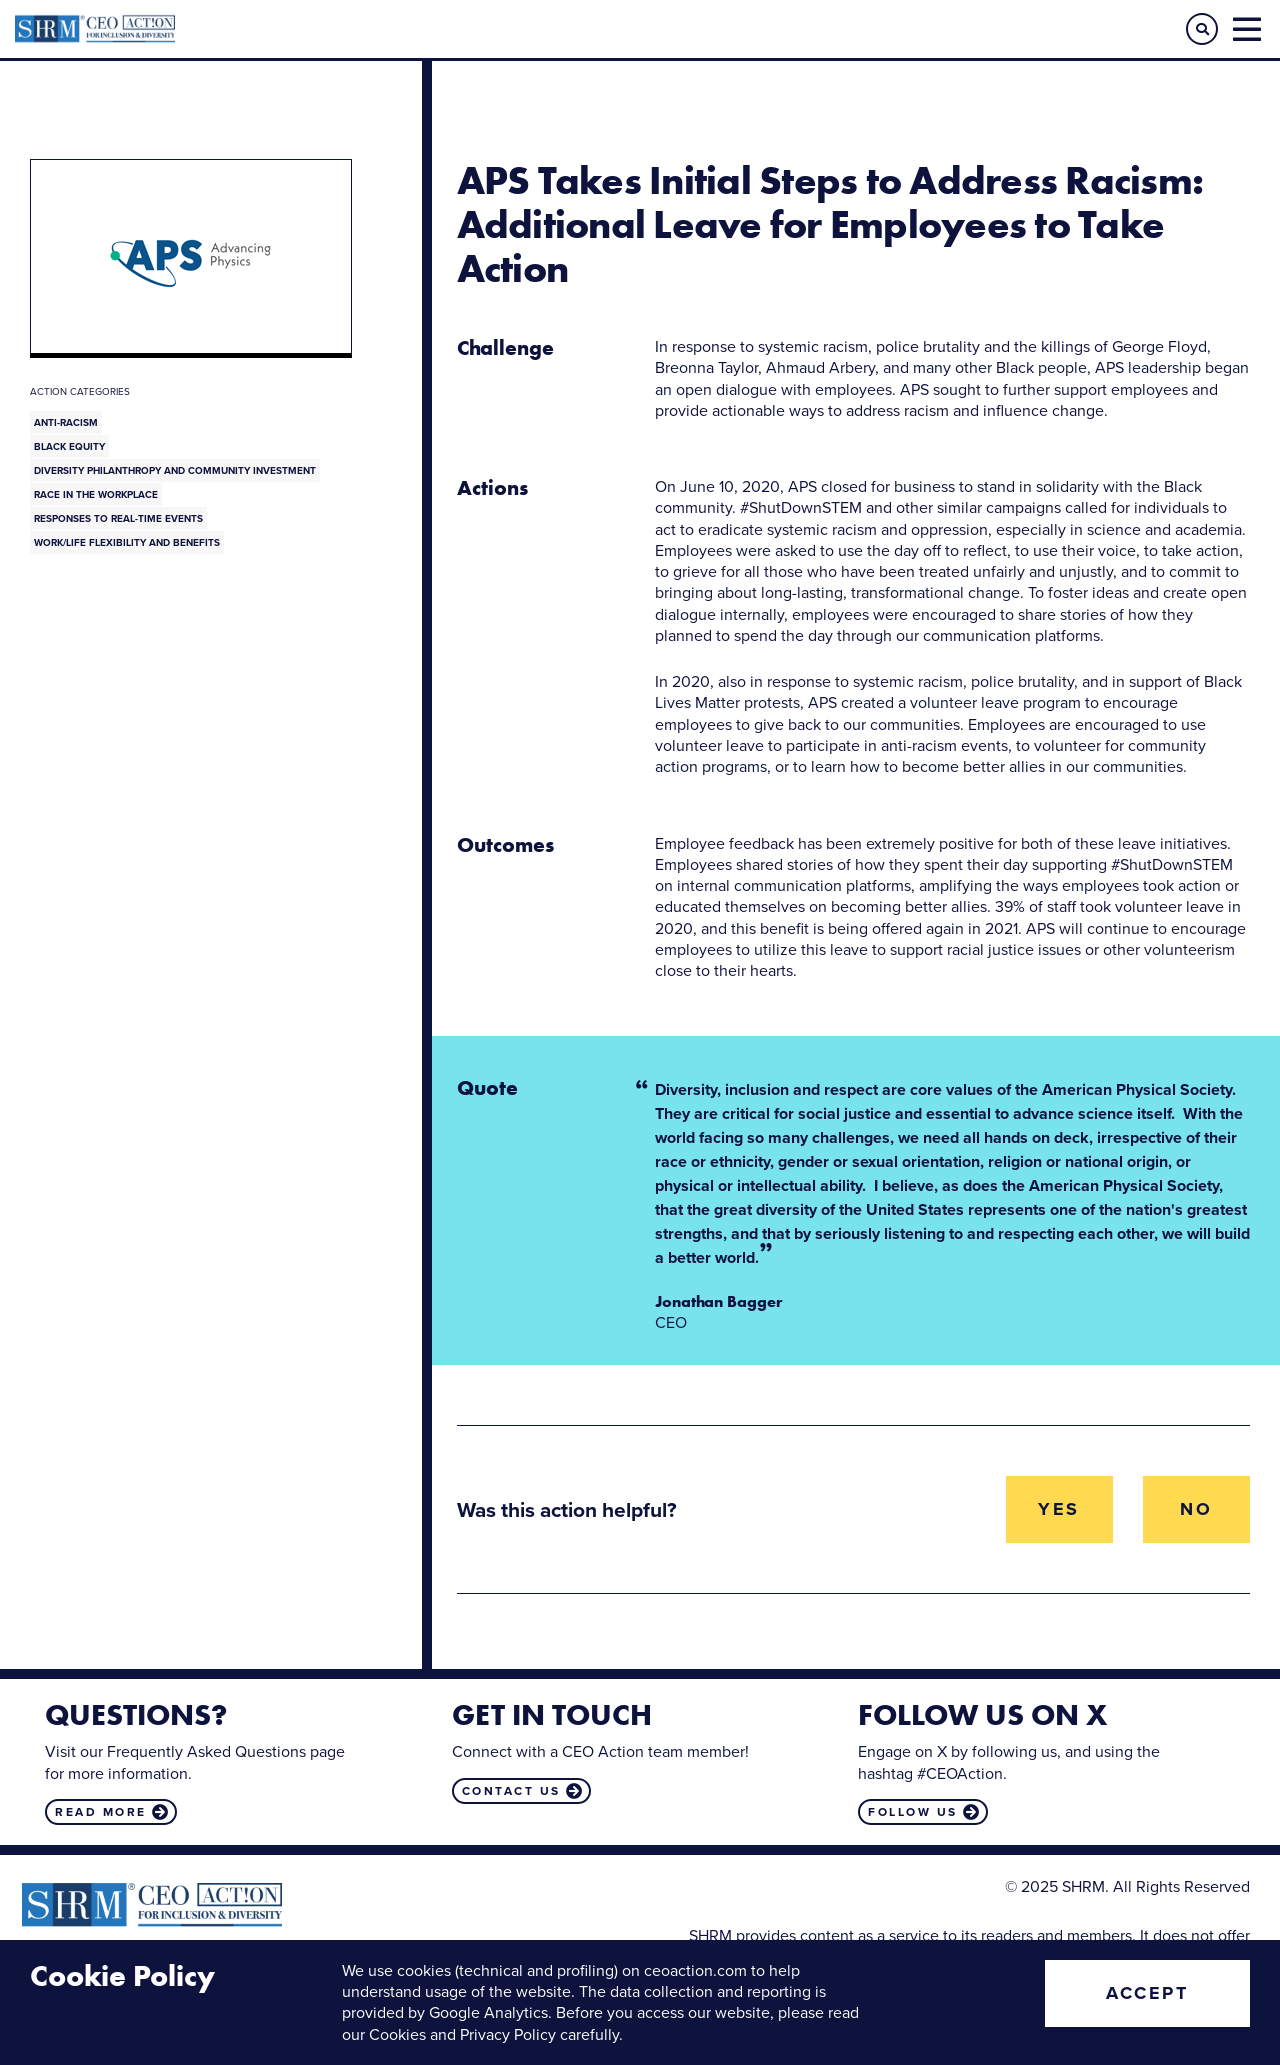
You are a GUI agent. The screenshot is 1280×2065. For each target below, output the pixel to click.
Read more (101, 1812)
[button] (1202, 29)
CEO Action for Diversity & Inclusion (327, 29)
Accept (1147, 1993)
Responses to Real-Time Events (118, 518)
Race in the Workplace (96, 494)
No (1196, 1509)
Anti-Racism (66, 422)
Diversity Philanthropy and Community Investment (175, 470)
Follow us (913, 1812)
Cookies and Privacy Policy (462, 2034)
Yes (1059, 1509)
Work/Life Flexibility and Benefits (127, 542)
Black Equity (69, 446)
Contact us (511, 1791)
